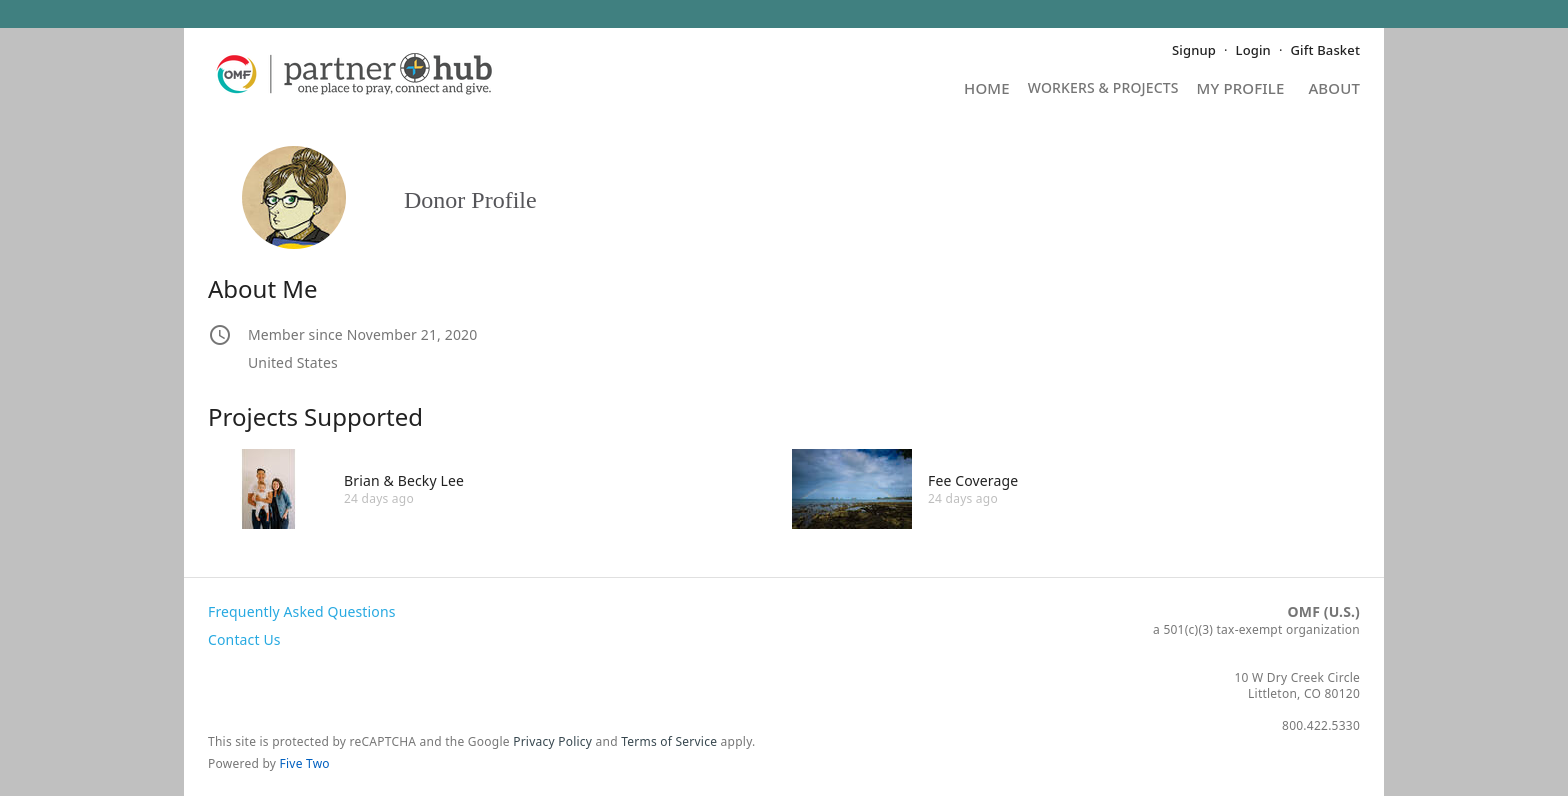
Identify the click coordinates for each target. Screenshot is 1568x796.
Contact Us (244, 639)
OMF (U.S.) (1324, 611)
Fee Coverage (973, 480)
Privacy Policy (552, 741)
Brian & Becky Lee (404, 480)
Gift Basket (1325, 50)
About (1334, 89)
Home (987, 89)
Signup (1194, 50)
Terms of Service (669, 741)
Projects (1103, 94)
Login (1253, 50)
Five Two (305, 763)
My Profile (1241, 89)
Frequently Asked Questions (302, 611)
